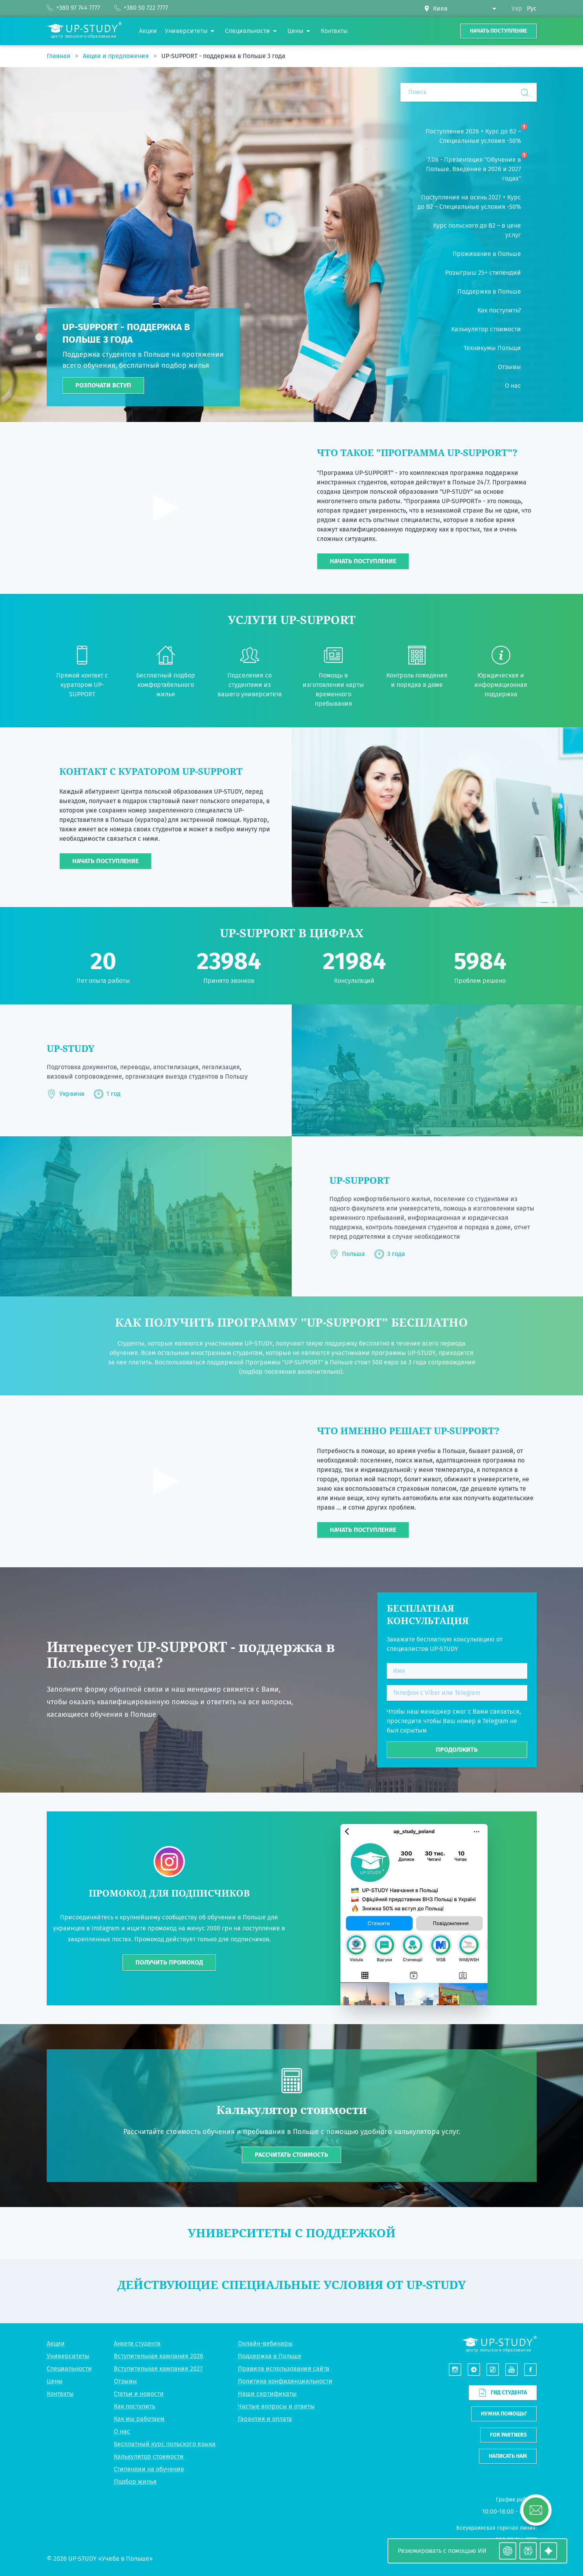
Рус (532, 8)
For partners (508, 2435)
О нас (122, 2431)
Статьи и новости (139, 2393)
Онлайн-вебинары (265, 2343)
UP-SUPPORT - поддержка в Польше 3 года (223, 56)
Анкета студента (137, 2343)
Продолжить (457, 1749)
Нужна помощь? (504, 2413)
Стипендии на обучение (149, 2469)
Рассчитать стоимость (291, 2154)
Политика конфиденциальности (285, 2381)
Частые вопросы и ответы (276, 2406)
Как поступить (134, 2406)
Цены (55, 2381)
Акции (56, 2343)
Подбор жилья (135, 2481)
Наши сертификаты (267, 2393)
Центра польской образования (166, 791)
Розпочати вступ (103, 385)
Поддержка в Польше (270, 2356)
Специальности (69, 2368)
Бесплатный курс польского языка (165, 2444)
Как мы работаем (139, 2419)
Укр (517, 8)
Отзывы (125, 2381)
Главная (59, 56)
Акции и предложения (116, 56)
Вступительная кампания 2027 (158, 2368)
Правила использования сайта (283, 2368)
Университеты (68, 2356)
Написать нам (508, 2456)
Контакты (60, 2393)
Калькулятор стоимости (149, 2456)
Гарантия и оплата (265, 2419)
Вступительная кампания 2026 (158, 2356)
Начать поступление (498, 30)
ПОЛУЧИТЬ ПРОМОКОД (169, 1962)
